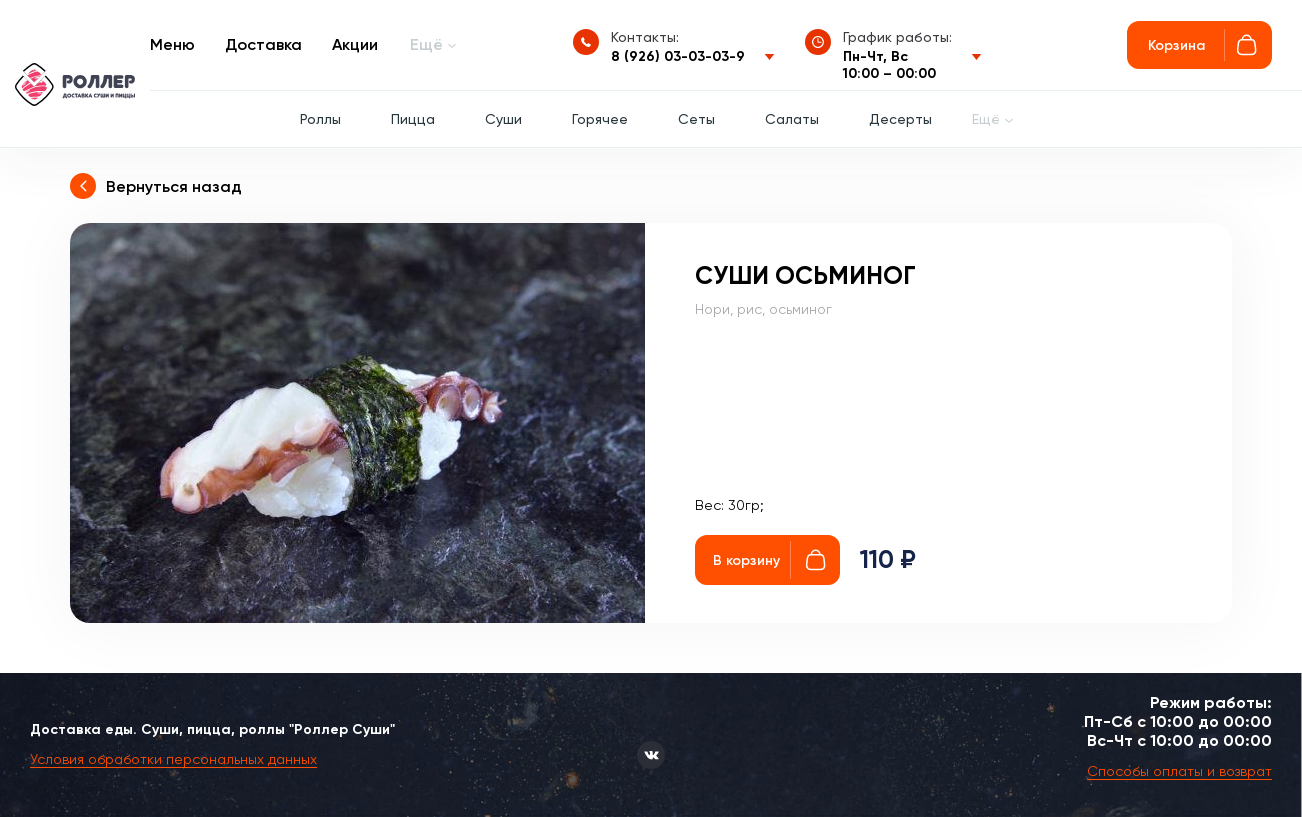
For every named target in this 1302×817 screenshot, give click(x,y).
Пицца (413, 119)
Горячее (600, 119)
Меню (172, 44)
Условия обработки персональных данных (173, 759)
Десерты (900, 119)
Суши (503, 119)
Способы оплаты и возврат (1179, 771)
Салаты (792, 119)
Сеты (696, 119)
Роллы (320, 119)
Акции (355, 44)
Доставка (263, 44)
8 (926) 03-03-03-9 (678, 56)
